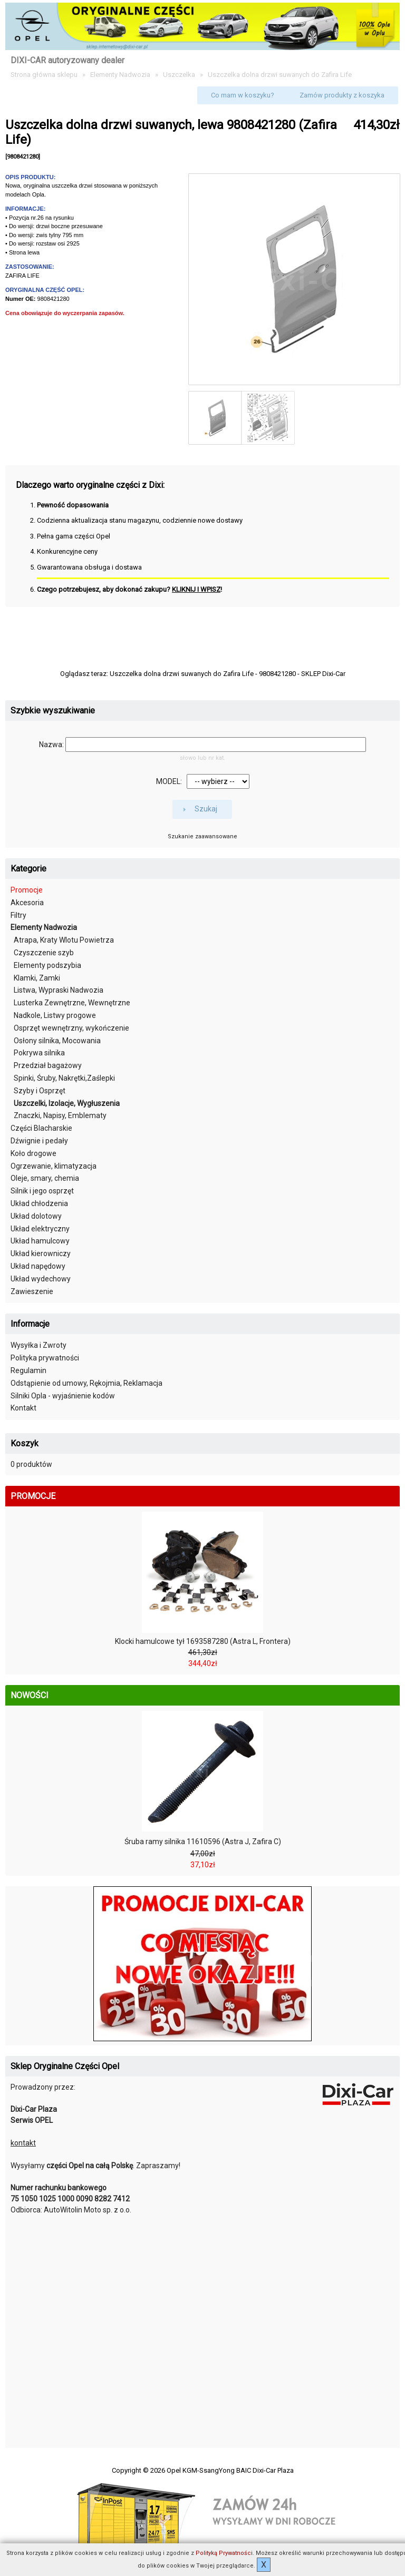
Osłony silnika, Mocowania (57, 1040)
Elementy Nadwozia (120, 75)
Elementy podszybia (47, 965)
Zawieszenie (32, 1291)
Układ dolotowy (36, 1216)
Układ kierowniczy (41, 1253)
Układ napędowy (38, 1266)
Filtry (18, 915)
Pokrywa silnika (39, 1053)
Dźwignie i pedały (39, 1141)
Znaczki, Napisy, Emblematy (60, 1115)
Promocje (27, 890)
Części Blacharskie (41, 1128)
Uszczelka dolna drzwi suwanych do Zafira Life (280, 75)
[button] (242, 95)
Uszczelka (179, 75)
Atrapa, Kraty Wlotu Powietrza (64, 940)
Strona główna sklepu (44, 75)
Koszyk (24, 1443)
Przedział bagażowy (48, 1065)
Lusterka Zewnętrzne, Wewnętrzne (72, 1002)
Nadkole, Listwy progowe (55, 1015)
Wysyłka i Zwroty (38, 1345)
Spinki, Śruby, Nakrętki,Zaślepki (64, 1078)
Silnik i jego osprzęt (42, 1191)
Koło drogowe (33, 1153)
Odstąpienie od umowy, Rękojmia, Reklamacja (86, 1383)
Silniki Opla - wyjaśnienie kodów (63, 1396)
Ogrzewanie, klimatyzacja (54, 1166)
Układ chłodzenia (39, 1203)
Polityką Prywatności (224, 2553)
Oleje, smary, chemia (45, 1178)
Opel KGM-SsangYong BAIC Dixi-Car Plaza (230, 2470)
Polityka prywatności (45, 1358)
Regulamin (28, 1370)
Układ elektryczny (40, 1229)
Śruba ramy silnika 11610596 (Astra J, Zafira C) (202, 1841)
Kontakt (23, 1408)
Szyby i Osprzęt (39, 1090)
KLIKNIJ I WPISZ (196, 589)
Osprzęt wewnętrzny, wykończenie (71, 1028)
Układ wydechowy (41, 1279)
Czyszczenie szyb (44, 952)
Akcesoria (27, 902)
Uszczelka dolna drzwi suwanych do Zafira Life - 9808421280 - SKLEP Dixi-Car (227, 674)
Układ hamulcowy (40, 1241)
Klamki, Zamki (37, 978)
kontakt (23, 2143)
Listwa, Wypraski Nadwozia (58, 990)
